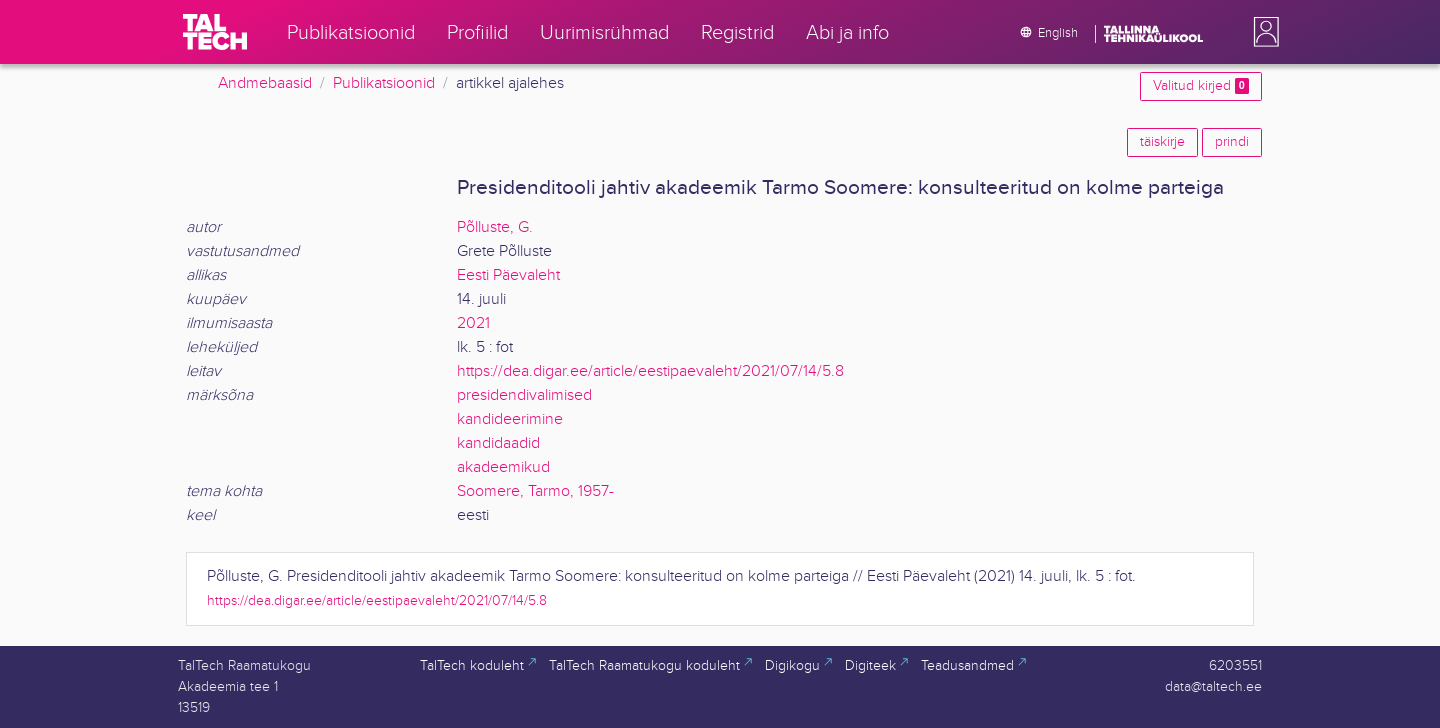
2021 (473, 323)
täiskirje (1162, 142)
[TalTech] (215, 32)
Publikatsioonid (384, 83)
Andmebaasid (265, 83)
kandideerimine (510, 419)
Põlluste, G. (495, 227)
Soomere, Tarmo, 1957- (535, 491)
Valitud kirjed (1201, 86)
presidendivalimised (524, 395)
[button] (1262, 32)
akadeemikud (503, 467)
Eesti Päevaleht (508, 275)
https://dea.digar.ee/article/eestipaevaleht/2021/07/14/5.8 (650, 371)
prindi (1232, 142)
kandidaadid (498, 443)
